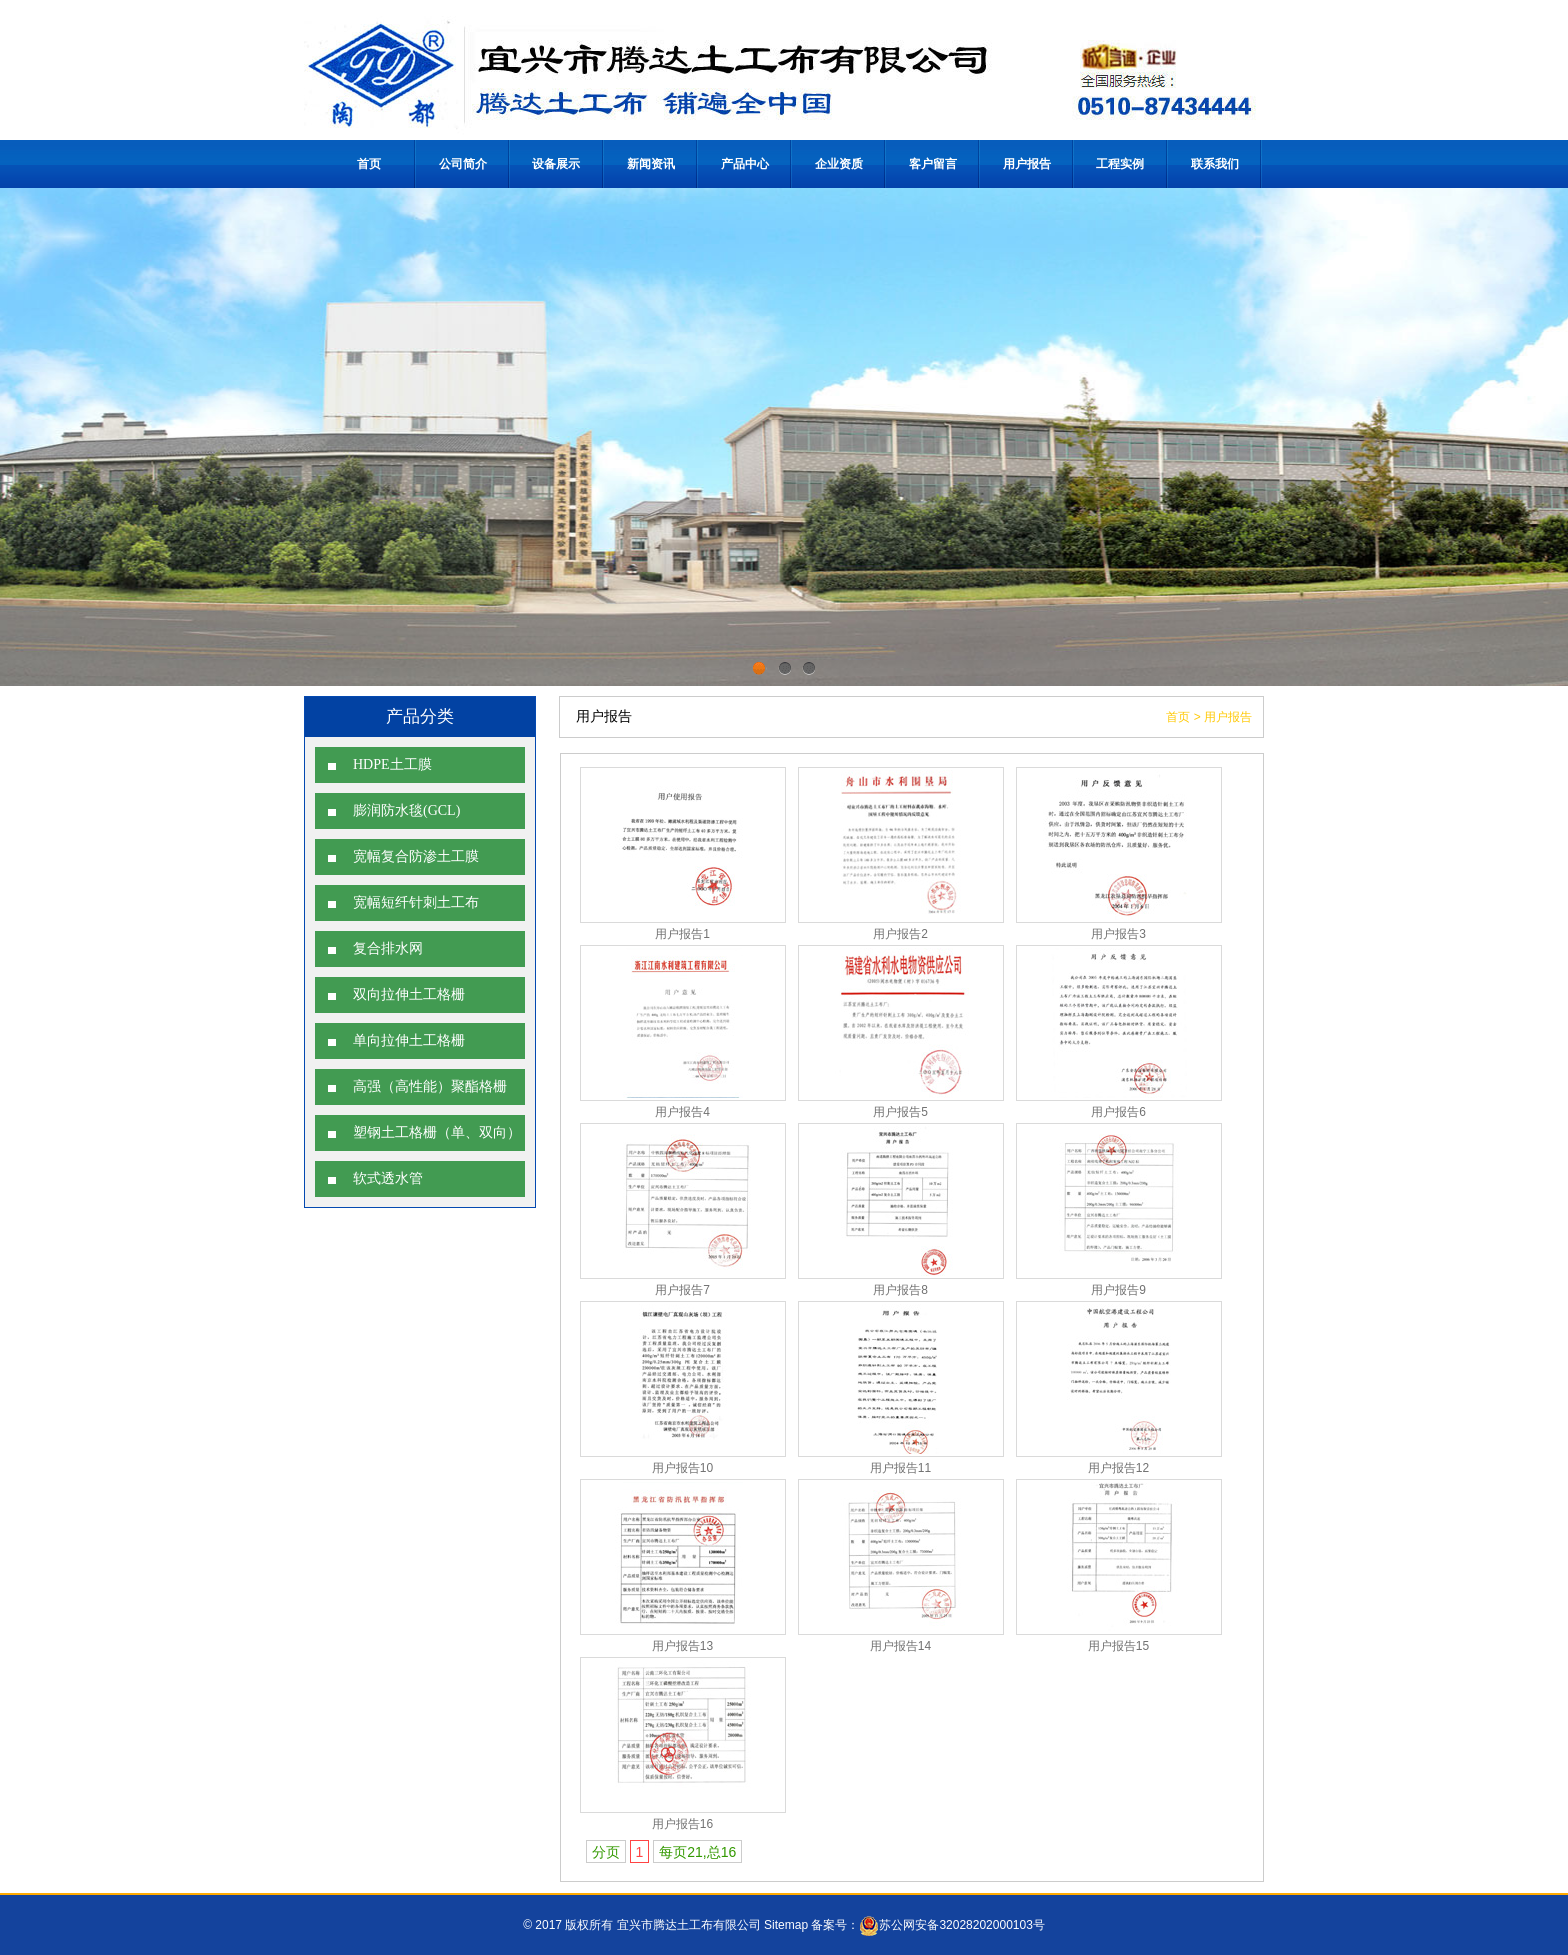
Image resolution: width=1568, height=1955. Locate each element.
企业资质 (839, 164)
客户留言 (933, 164)
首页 (369, 164)
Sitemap (786, 1925)
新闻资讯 (651, 164)
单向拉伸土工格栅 (409, 1040)
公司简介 (463, 164)
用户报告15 (1118, 1646)
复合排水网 (388, 948)
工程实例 (1121, 164)
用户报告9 (1118, 1290)
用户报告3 (1118, 934)
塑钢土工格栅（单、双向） (437, 1132)
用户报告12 (1118, 1468)
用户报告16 (682, 1824)
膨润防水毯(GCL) (406, 810)
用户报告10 (682, 1468)
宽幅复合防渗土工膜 (416, 856)
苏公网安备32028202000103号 (951, 1925)
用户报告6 (1118, 1112)
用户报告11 (900, 1468)
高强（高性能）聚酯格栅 (430, 1086)
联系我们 (1215, 164)
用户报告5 (900, 1112)
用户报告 (1027, 164)
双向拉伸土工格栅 (409, 994)
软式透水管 (388, 1178)
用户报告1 (682, 934)
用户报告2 (900, 934)
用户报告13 (682, 1646)
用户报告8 (900, 1290)
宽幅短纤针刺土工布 (416, 902)
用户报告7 (682, 1290)
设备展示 (557, 164)
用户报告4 (682, 1112)
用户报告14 (900, 1646)
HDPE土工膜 (392, 764)
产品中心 (745, 164)
